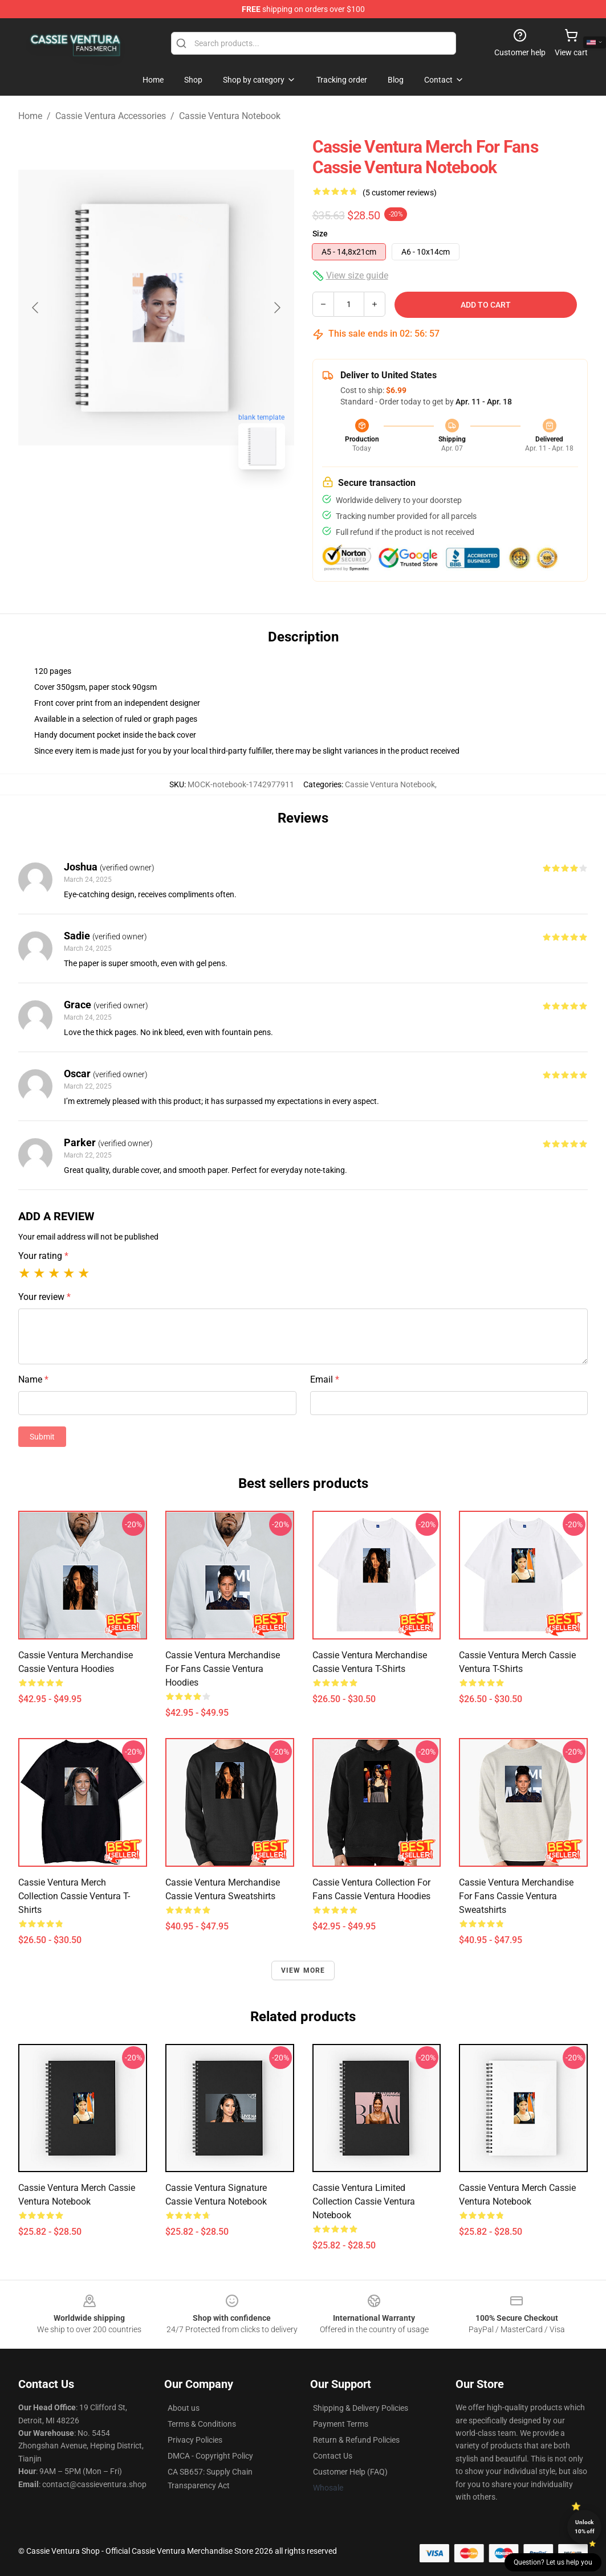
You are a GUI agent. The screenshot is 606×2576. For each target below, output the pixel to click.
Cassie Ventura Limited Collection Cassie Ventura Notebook (363, 2201)
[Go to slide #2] (185, 503)
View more (303, 1970)
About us (184, 2408)
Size (320, 233)
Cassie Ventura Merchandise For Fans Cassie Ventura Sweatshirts (516, 1896)
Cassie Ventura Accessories (110, 116)
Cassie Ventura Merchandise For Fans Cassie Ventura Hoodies (222, 1669)
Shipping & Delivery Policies (360, 2408)
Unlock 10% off (585, 2526)
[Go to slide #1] (126, 503)
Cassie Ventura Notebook (229, 116)
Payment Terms (340, 2423)
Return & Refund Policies (356, 2439)
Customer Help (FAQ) (350, 2471)
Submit (42, 1436)
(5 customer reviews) (400, 192)
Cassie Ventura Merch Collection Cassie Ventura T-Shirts (74, 1896)
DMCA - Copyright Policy (210, 2455)
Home (30, 116)
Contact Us (332, 2455)
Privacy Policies (195, 2439)
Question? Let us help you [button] (553, 2562)
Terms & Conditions (202, 2423)
